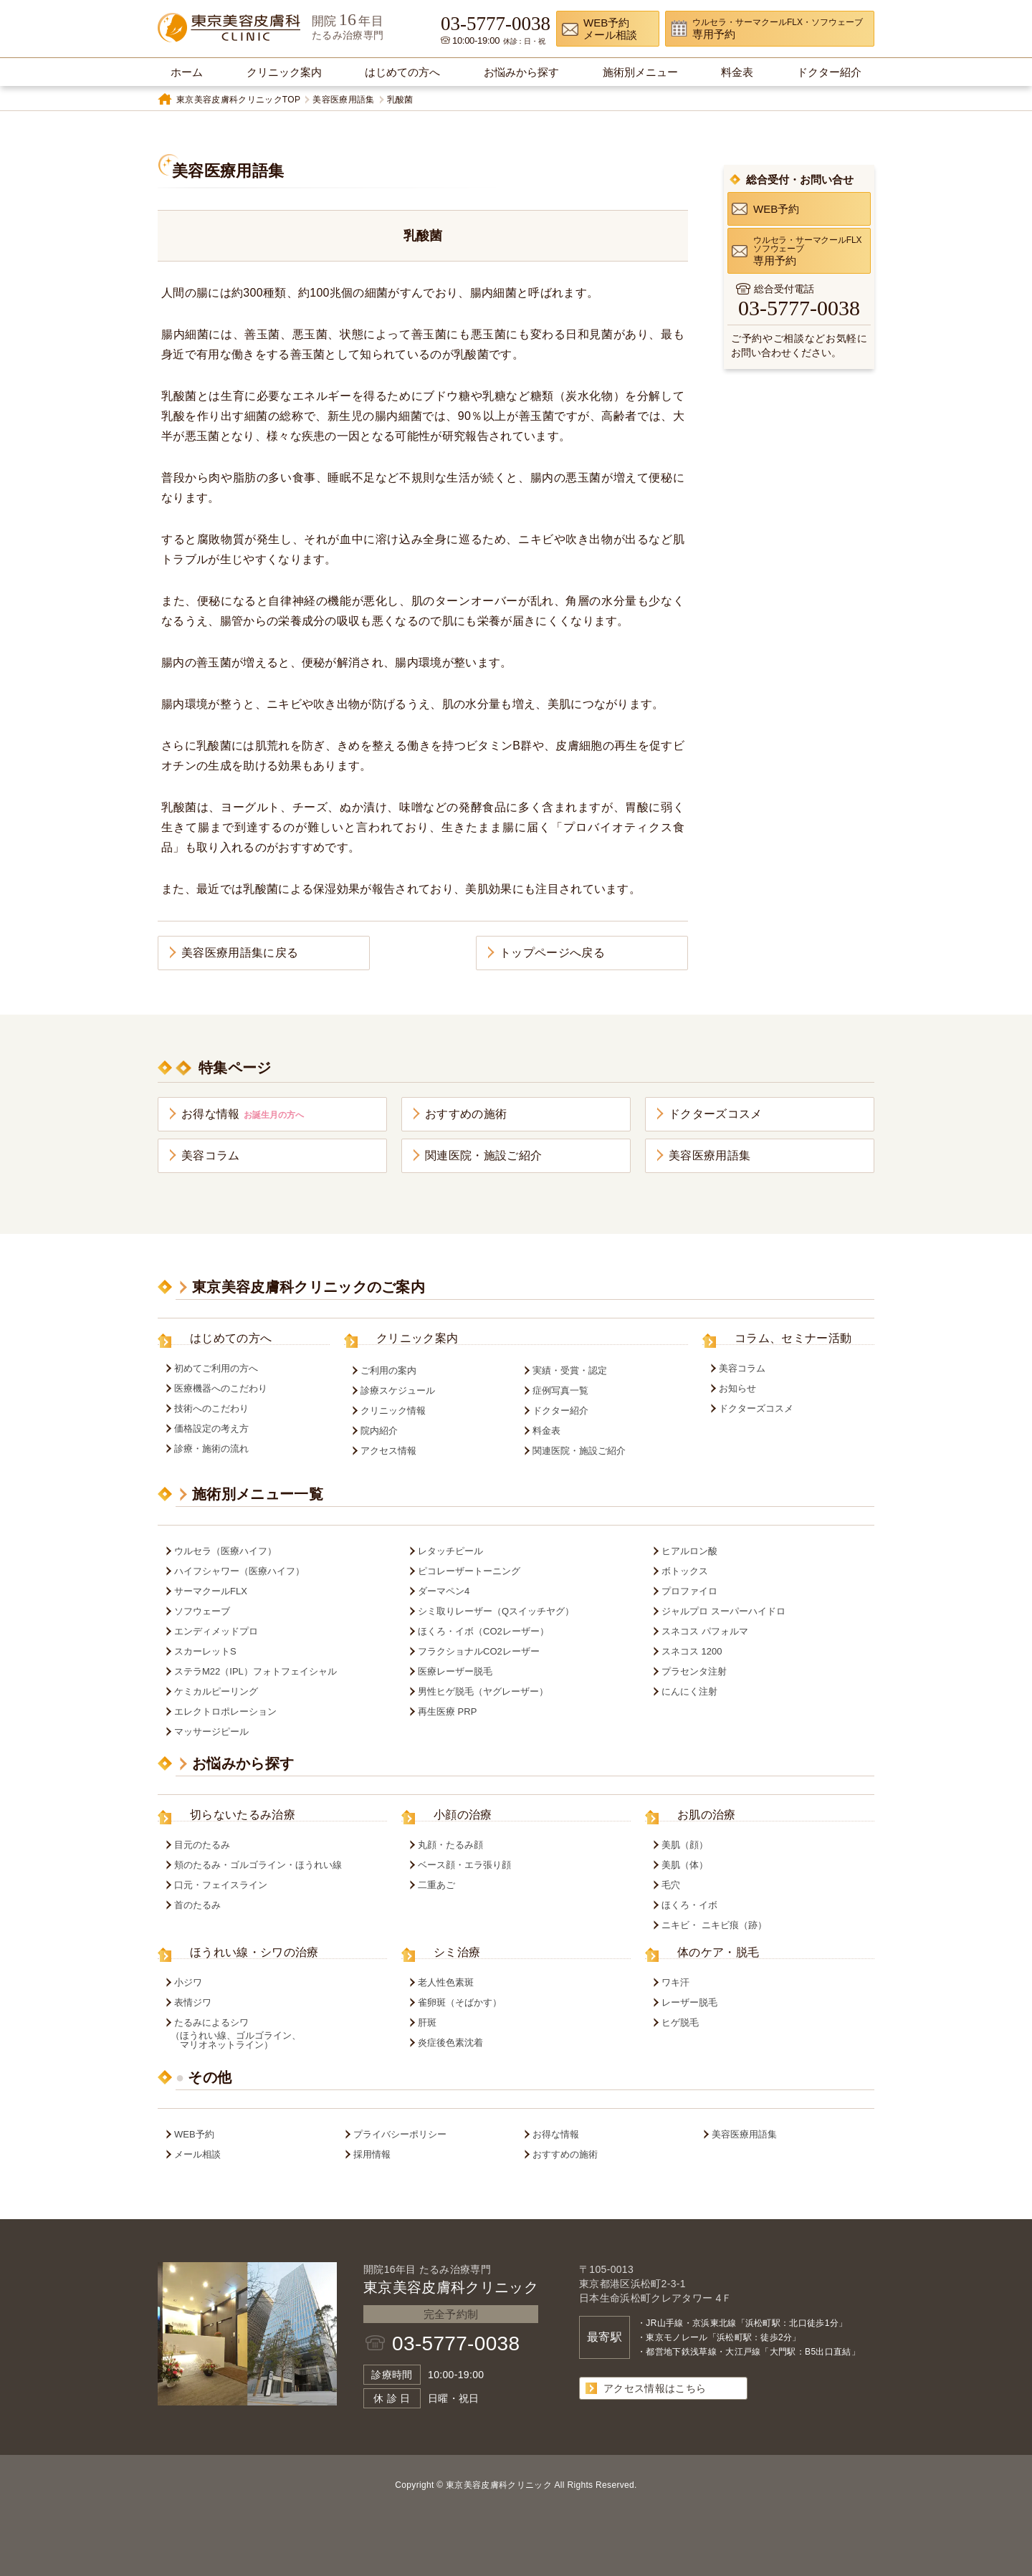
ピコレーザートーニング (469, 1571)
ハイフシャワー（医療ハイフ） (239, 1571)
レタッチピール (450, 1551)
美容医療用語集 (343, 100)
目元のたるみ (202, 1844)
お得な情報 (242, 1114)
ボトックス (684, 1571)
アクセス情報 (388, 1450)
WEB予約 (194, 2134)
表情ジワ (192, 2002)
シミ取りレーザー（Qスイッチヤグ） (496, 1611)
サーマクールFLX (210, 1591)
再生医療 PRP (447, 1711)
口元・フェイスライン (220, 1885)
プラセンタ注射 (694, 1671)
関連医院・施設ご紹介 (483, 1155)
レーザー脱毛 (689, 2002)
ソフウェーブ (202, 1611)
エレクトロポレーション (225, 1711)
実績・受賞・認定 (569, 1370)
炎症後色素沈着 (450, 2042)
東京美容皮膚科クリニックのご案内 (308, 1287)
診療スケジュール (397, 1390)
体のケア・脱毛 (718, 1952)
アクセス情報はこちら (654, 2388)
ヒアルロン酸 (689, 1551)
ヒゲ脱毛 (680, 2022)
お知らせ (737, 1388)
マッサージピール (211, 1731)
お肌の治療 (706, 1815)
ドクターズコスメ (716, 1114)
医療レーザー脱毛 (455, 1671)
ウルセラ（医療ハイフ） (225, 1551)
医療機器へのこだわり (220, 1388)
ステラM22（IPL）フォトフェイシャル (255, 1671)
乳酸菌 (400, 100)
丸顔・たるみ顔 (450, 1844)
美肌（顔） (684, 1844)
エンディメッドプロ (216, 1631)
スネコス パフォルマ (704, 1631)
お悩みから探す (243, 1763)
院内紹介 (379, 1430)
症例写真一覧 (560, 1390)
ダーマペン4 (443, 1591)
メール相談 (197, 2154)
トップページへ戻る (552, 953)
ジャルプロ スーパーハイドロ (723, 1611)
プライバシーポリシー (399, 2134)
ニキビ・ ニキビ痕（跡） (714, 1925)
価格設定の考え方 (211, 1428)
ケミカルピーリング (216, 1691)
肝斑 (427, 2022)
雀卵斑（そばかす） (460, 2002)
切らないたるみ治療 (242, 1815)
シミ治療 (457, 1952)
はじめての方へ (231, 1338)
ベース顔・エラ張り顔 (464, 1864)
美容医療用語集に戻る (239, 953)
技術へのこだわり (211, 1408)
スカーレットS (205, 1651)
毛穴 (670, 1885)
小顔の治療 (463, 1815)
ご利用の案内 (388, 1370)
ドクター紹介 (560, 1410)
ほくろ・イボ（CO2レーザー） (483, 1631)
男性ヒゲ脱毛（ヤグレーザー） (483, 1691)
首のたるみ (197, 1905)
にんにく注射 (689, 1691)
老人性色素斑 (446, 1982)
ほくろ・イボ (689, 1905)
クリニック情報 (393, 1410)
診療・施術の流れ (211, 1448)
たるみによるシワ (278, 2033)
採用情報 (372, 2154)
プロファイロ (689, 1591)
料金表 (546, 1430)
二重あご (436, 1885)
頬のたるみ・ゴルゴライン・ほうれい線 (258, 1864)
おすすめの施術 (466, 1114)
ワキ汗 (675, 1982)
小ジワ (188, 1982)
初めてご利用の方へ (216, 1368)
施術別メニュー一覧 (257, 1494)
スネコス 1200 (691, 1651)
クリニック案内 (417, 1338)
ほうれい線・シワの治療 (254, 1952)
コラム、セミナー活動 (793, 1338)
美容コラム (210, 1155)
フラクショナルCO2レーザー (479, 1651)
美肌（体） (684, 1864)
